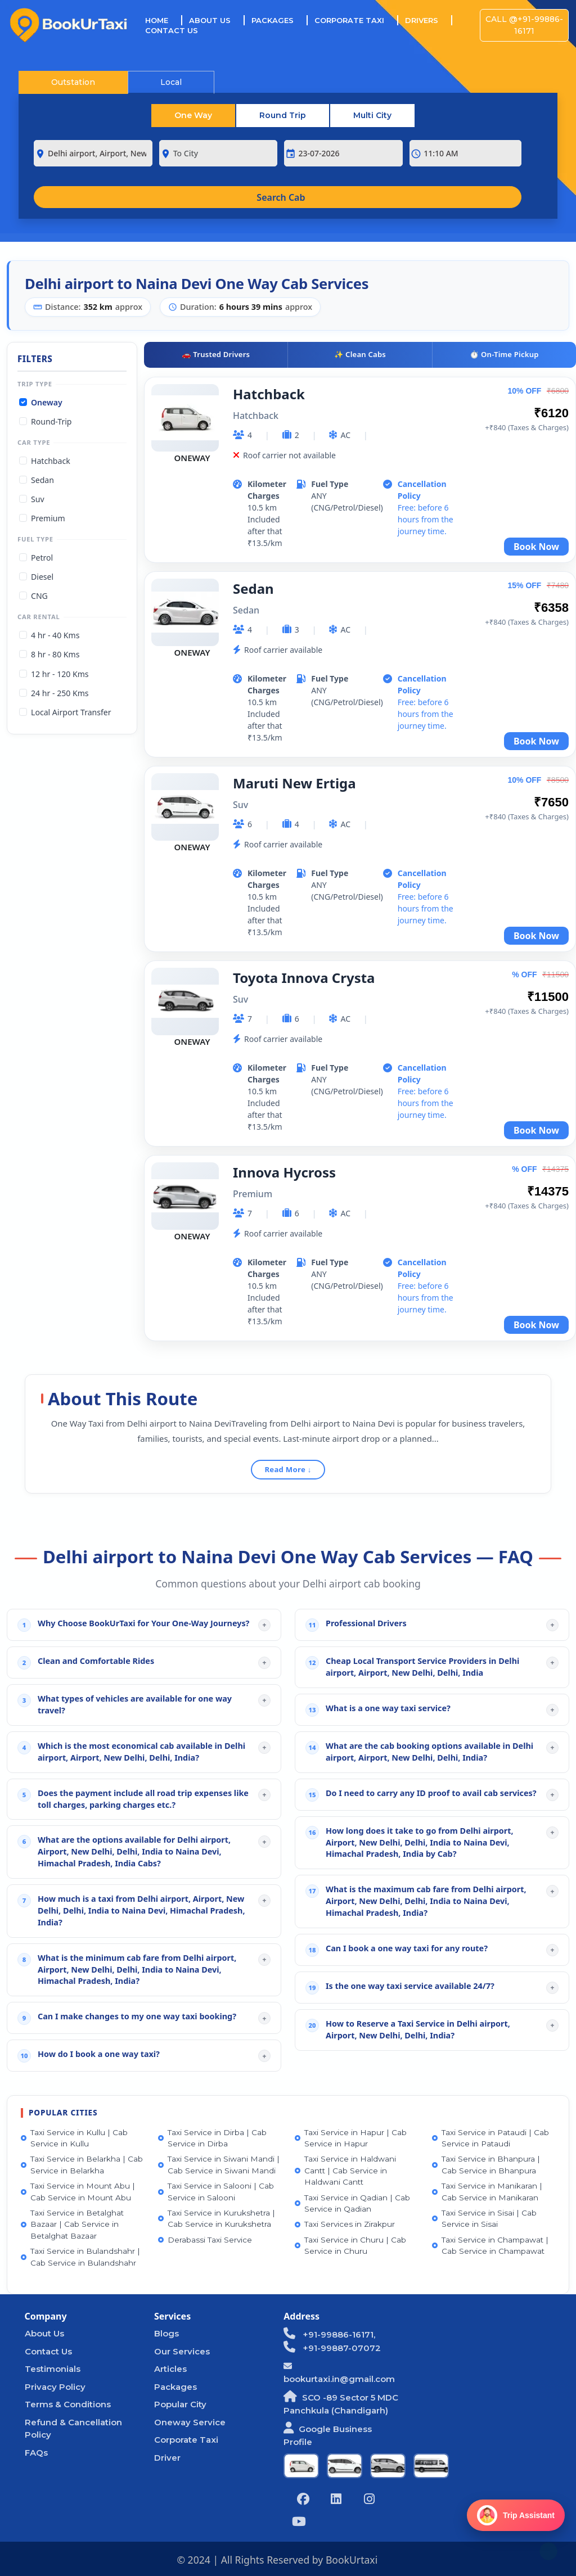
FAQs (36, 2452)
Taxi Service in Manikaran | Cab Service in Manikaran (487, 2191)
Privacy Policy (55, 2386)
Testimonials (52, 2368)
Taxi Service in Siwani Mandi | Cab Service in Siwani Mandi (219, 2164)
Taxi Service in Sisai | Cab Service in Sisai (484, 2218)
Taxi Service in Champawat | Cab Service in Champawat (490, 2245)
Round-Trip (51, 421)
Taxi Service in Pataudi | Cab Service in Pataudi (490, 2138)
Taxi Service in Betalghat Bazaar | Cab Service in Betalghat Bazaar (72, 2224)
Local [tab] (171, 82)
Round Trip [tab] (282, 115)
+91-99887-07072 (332, 2348)
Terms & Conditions (68, 2404)
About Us (210, 20)
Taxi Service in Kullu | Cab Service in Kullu (74, 2138)
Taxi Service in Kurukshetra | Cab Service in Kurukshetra (216, 2218)
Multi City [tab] (372, 115)
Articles (170, 2368)
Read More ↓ (287, 1469)
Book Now (536, 546)
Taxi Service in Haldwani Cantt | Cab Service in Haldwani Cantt (345, 2170)
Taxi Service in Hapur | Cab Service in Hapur (351, 2138)
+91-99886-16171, (329, 2334)
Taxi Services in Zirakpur (345, 2223)
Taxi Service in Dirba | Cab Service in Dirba (212, 2138)
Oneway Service (190, 2422)
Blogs (166, 2333)
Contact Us (171, 30)
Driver (167, 2457)
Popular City (180, 2404)
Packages (272, 20)
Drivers (421, 20)
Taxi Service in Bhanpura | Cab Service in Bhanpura (486, 2164)
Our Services (182, 2351)
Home (163, 20)
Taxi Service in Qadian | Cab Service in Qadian (352, 2203)
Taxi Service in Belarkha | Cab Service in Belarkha (82, 2164)
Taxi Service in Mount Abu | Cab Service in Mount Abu (78, 2191)
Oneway (46, 402)
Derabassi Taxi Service (205, 2239)
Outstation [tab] (73, 82)
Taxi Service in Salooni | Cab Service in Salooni (216, 2191)
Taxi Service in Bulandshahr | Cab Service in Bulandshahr (80, 2256)
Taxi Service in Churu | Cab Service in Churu (350, 2245)
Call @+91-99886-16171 (524, 25)
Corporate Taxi (349, 20)
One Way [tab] (193, 115)
